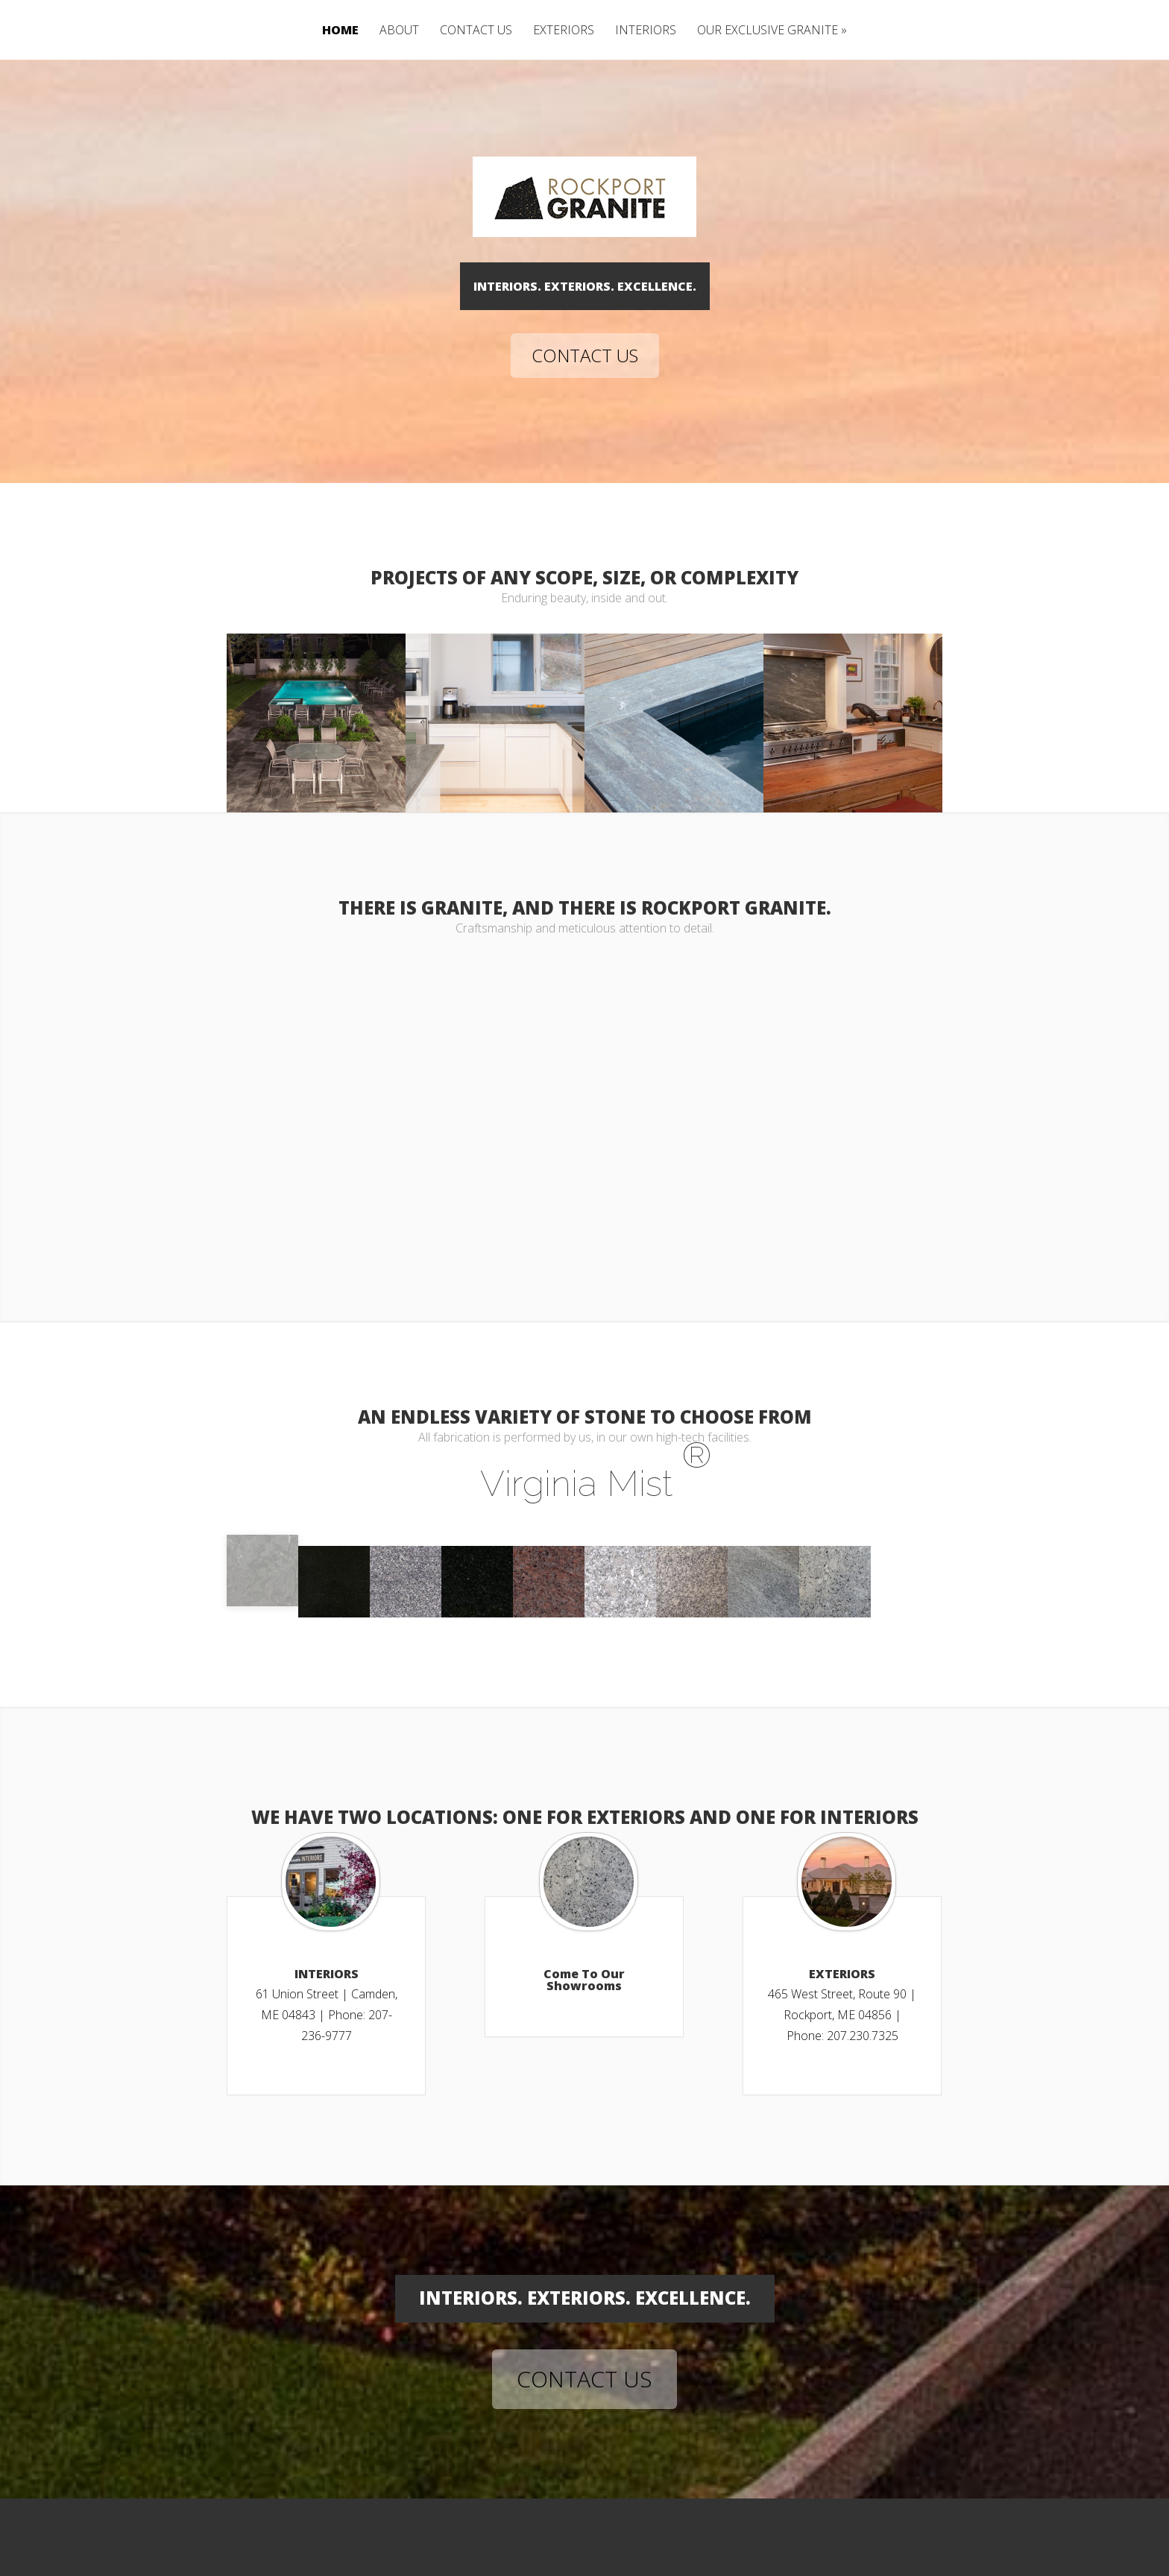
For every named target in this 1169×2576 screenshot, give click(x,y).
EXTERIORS (563, 31)
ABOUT (399, 31)
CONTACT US (476, 31)
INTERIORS (645, 31)
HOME (340, 31)
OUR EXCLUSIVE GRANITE (767, 31)
